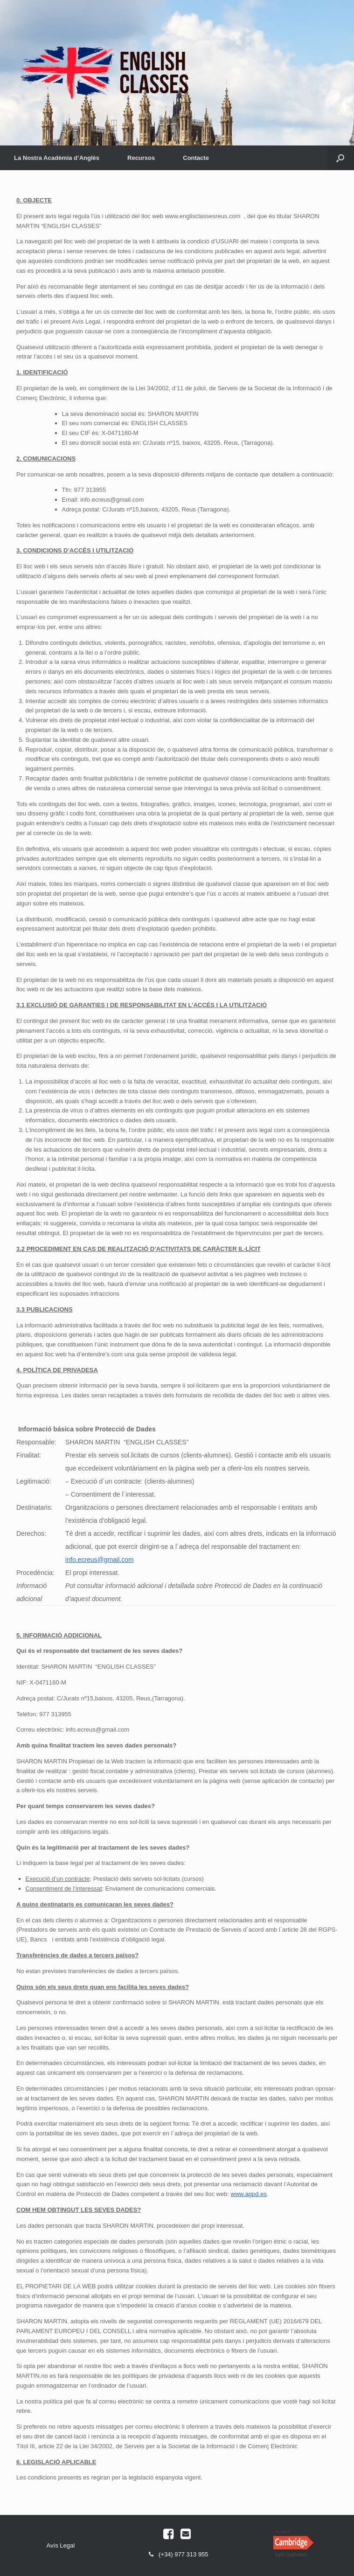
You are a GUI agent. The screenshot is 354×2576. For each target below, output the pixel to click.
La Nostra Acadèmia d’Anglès (56, 157)
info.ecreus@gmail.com (99, 1559)
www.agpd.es (249, 2193)
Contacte (196, 157)
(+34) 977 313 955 (177, 2555)
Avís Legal (61, 2545)
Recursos (141, 157)
